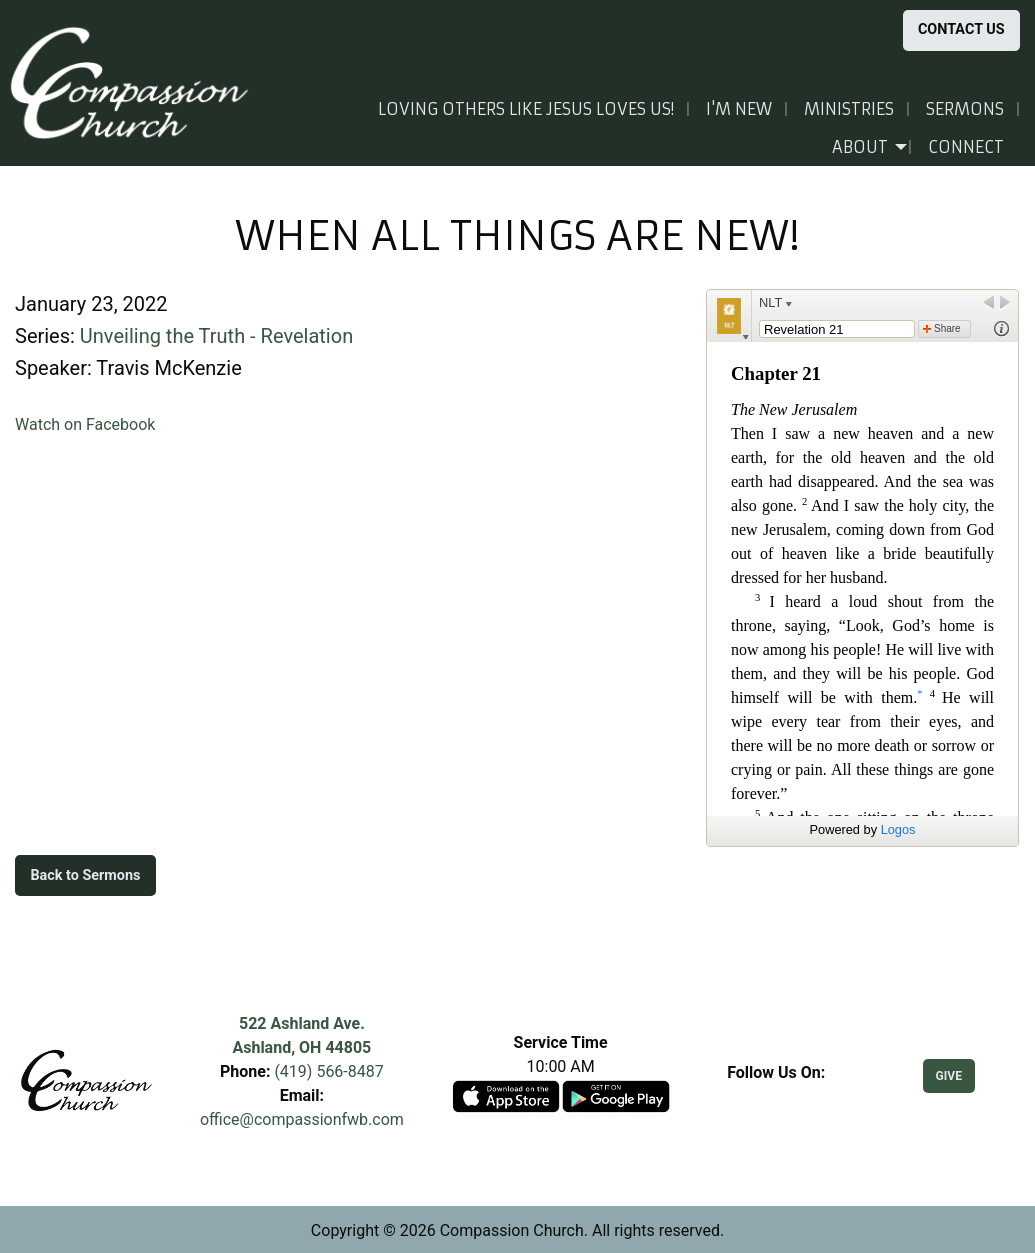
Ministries (849, 109)
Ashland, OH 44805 (301, 1047)
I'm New (739, 109)
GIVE (949, 1076)
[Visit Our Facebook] (776, 1096)
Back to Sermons (85, 875)
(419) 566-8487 (328, 1071)
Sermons (965, 109)
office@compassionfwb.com (302, 1119)
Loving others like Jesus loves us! (526, 109)
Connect (966, 147)
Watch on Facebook (85, 424)
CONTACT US (961, 29)
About (860, 147)
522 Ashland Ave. (302, 1023)
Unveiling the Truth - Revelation (216, 336)
